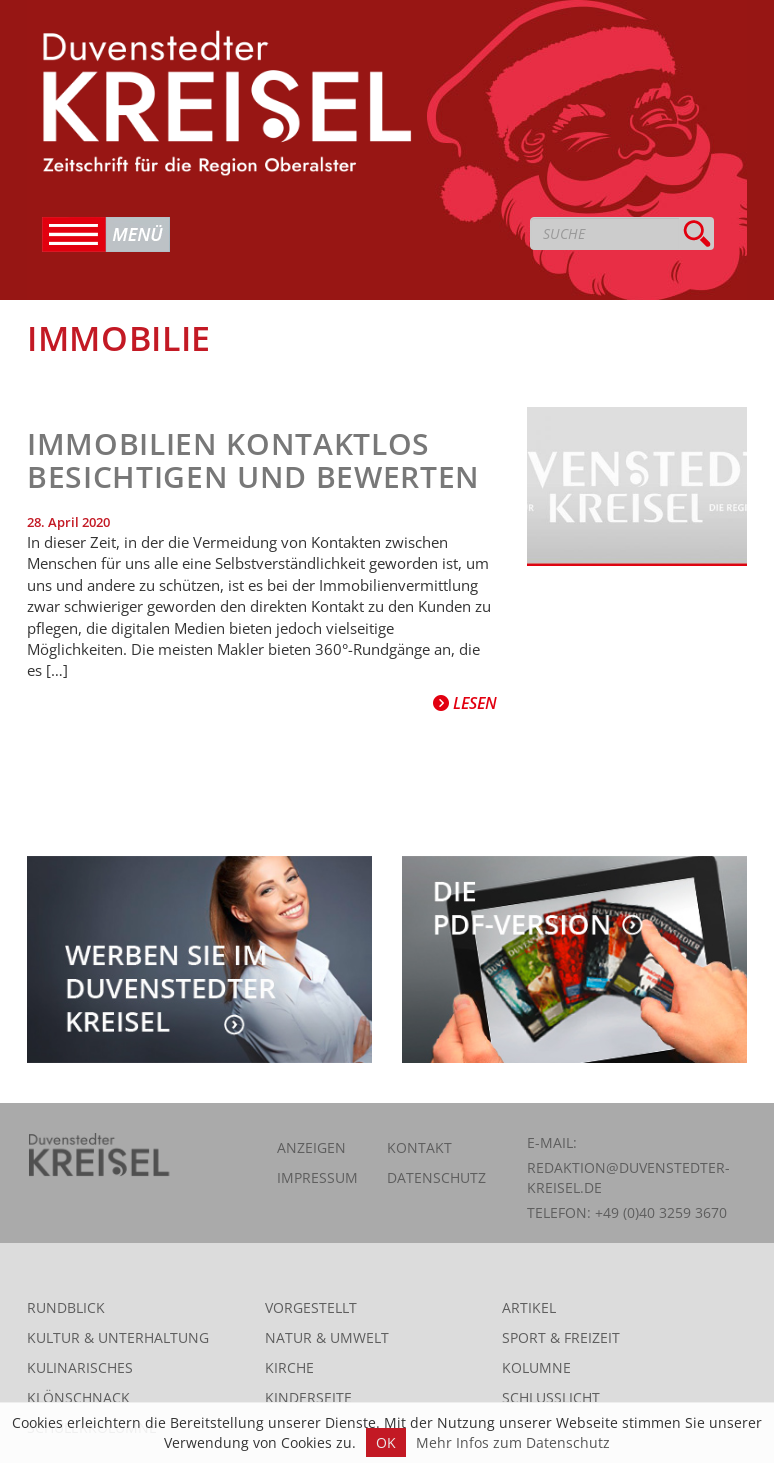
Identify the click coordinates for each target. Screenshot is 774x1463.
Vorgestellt (311, 1307)
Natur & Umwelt (327, 1337)
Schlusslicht (551, 1397)
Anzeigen (311, 1147)
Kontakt (419, 1147)
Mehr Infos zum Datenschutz (513, 1442)
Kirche (289, 1367)
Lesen (465, 703)
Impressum (317, 1177)
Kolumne (536, 1367)
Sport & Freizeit (561, 1337)
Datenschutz (436, 1177)
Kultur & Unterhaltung (118, 1337)
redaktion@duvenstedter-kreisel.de (628, 1177)
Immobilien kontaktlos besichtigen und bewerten (253, 460)
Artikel (529, 1307)
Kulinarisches (80, 1367)
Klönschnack (78, 1397)
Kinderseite (308, 1397)
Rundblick (66, 1307)
